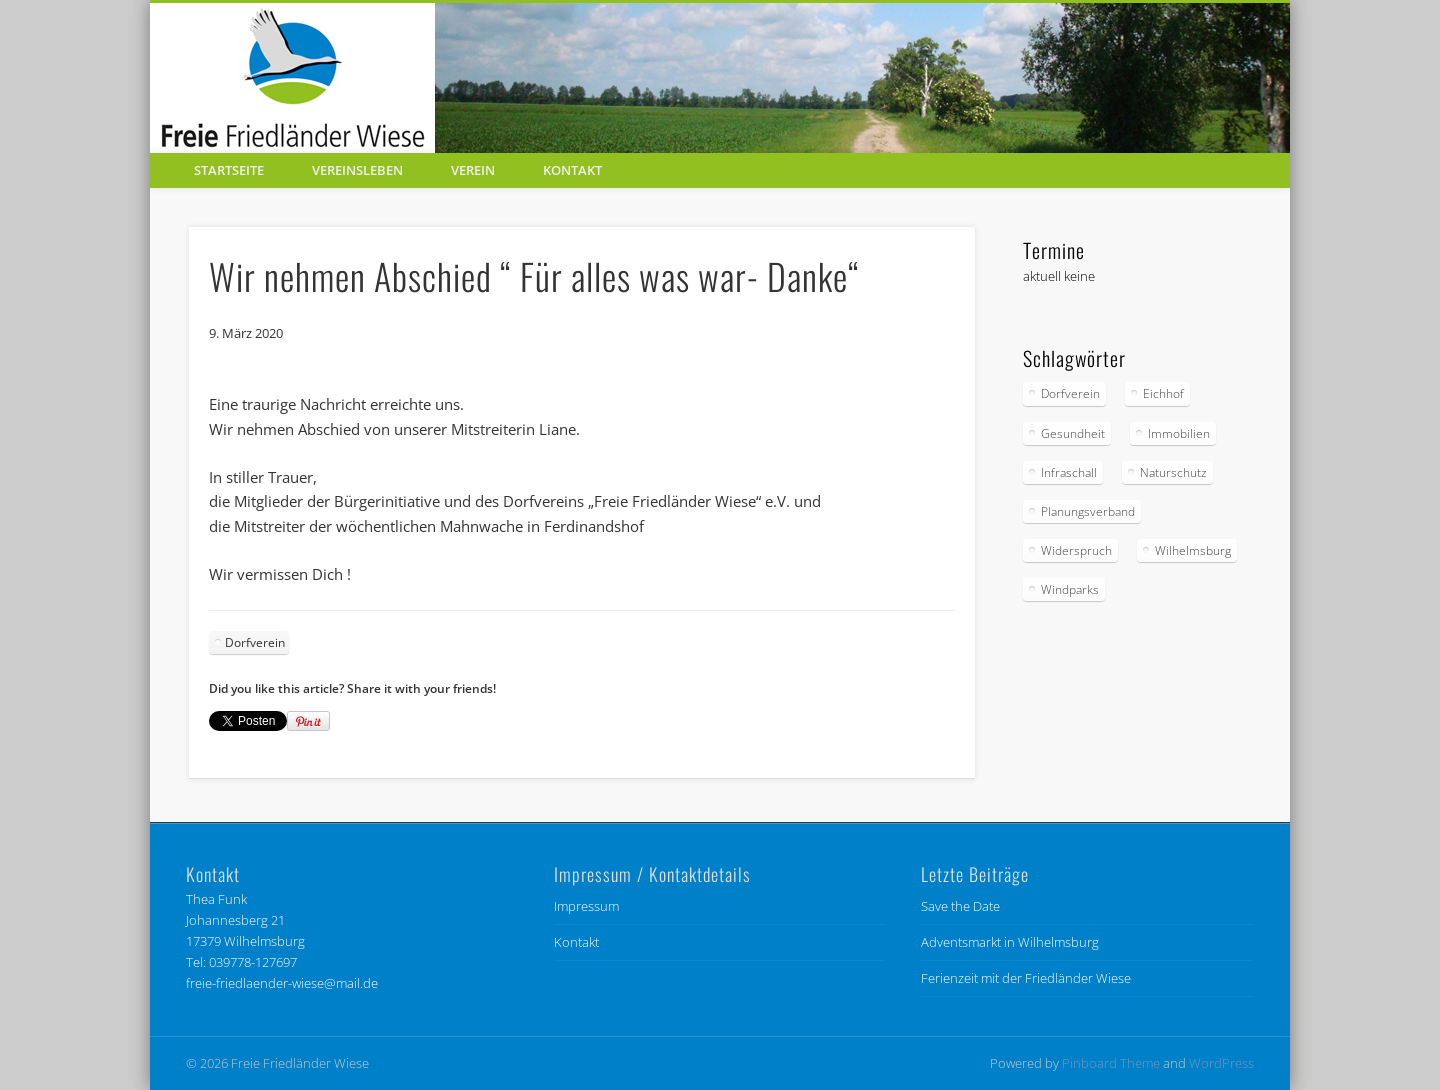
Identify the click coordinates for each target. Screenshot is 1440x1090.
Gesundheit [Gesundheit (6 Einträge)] (1073, 433)
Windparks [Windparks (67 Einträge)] (1070, 589)
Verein (473, 170)
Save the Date (960, 906)
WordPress (1221, 1063)
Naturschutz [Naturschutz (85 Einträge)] (1173, 472)
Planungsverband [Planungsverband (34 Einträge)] (1088, 511)
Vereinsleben (357, 170)
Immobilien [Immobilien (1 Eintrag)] (1179, 433)
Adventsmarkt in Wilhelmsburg (1010, 942)
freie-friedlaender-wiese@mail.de (282, 983)
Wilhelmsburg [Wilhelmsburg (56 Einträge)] (1193, 550)
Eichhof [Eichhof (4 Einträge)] (1163, 393)
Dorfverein (255, 642)
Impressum (586, 906)
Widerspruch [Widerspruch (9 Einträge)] (1076, 550)
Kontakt (572, 170)
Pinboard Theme (1111, 1063)
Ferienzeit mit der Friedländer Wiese (1026, 978)
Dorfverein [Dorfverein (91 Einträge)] (1070, 393)
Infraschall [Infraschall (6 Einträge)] (1069, 472)
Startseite (229, 170)
